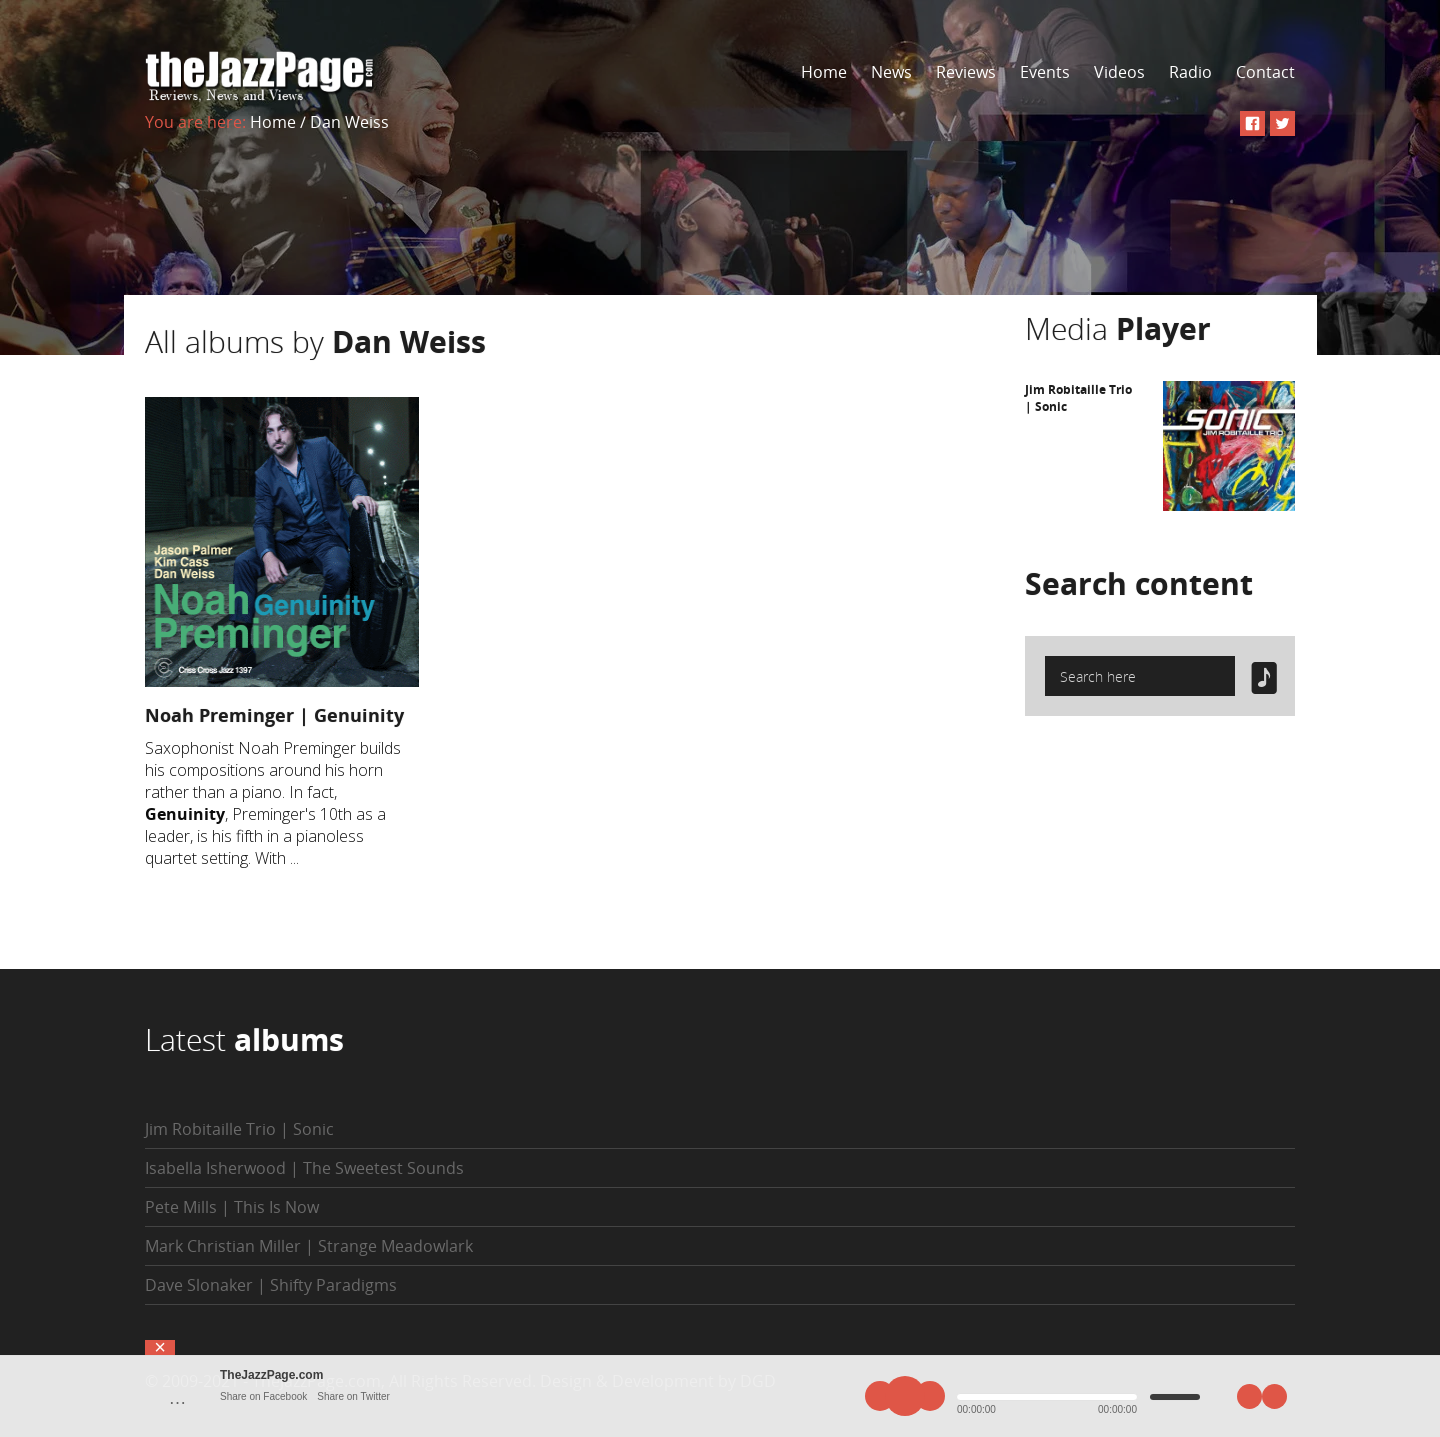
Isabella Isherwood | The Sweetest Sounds (304, 1168)
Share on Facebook (263, 1396)
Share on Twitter (353, 1396)
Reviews (966, 72)
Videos (1119, 72)
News (891, 72)
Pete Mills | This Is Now (232, 1207)
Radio (1190, 72)
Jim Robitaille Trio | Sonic (239, 1129)
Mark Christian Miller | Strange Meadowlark (309, 1246)
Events (1045, 72)
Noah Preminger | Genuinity (274, 715)
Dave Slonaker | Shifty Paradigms (271, 1285)
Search (1139, 583)
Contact (1265, 72)
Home (824, 72)
